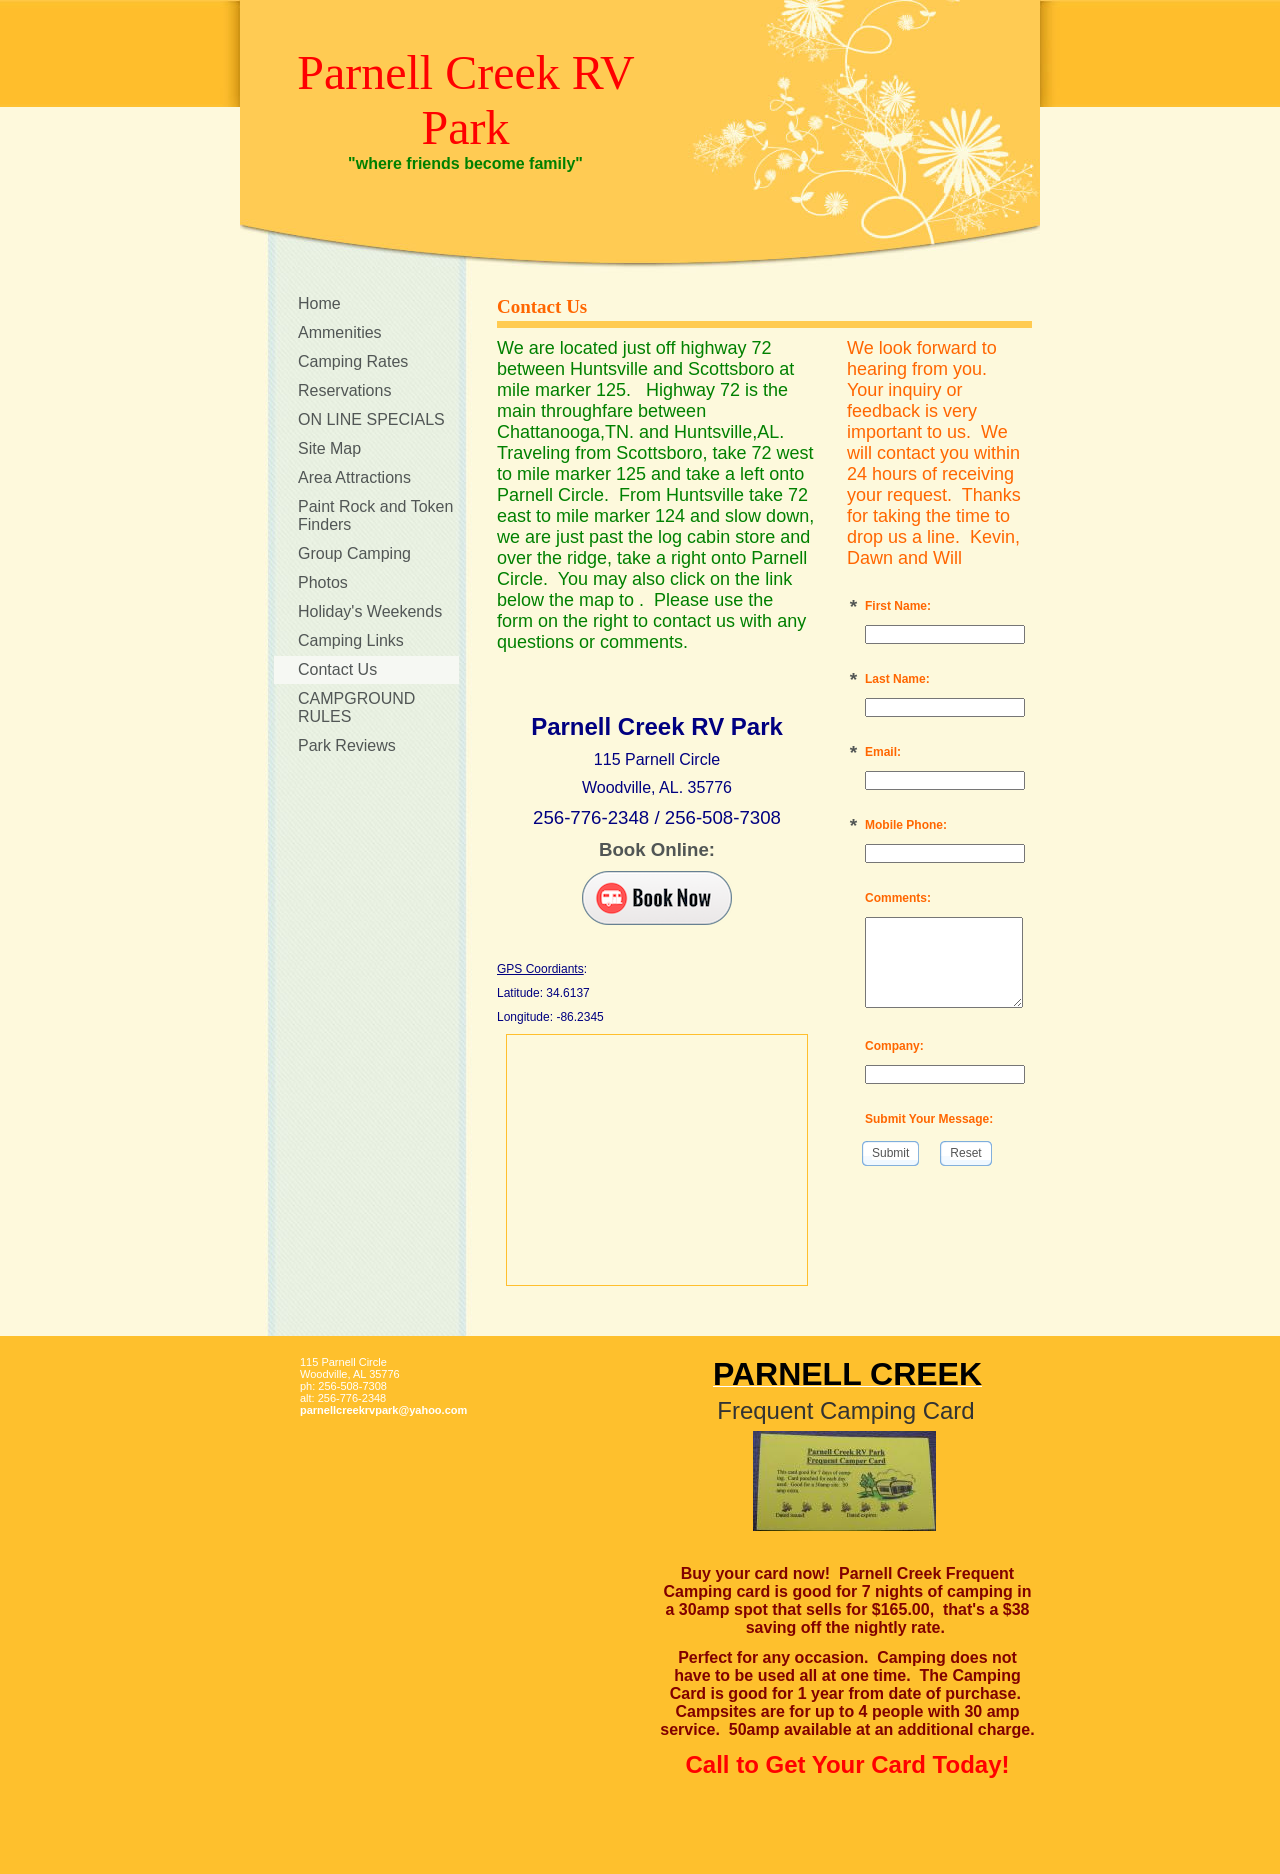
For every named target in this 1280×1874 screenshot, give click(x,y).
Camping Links (351, 640)
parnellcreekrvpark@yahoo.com (383, 1410)
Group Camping (354, 553)
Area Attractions (354, 477)
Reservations (344, 390)
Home (319, 303)
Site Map (329, 448)
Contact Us (337, 669)
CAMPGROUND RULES (356, 707)
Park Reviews (347, 745)
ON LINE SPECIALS (371, 419)
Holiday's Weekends (370, 611)
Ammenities (340, 332)
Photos (323, 582)
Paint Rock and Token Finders (375, 515)
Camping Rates (353, 361)
